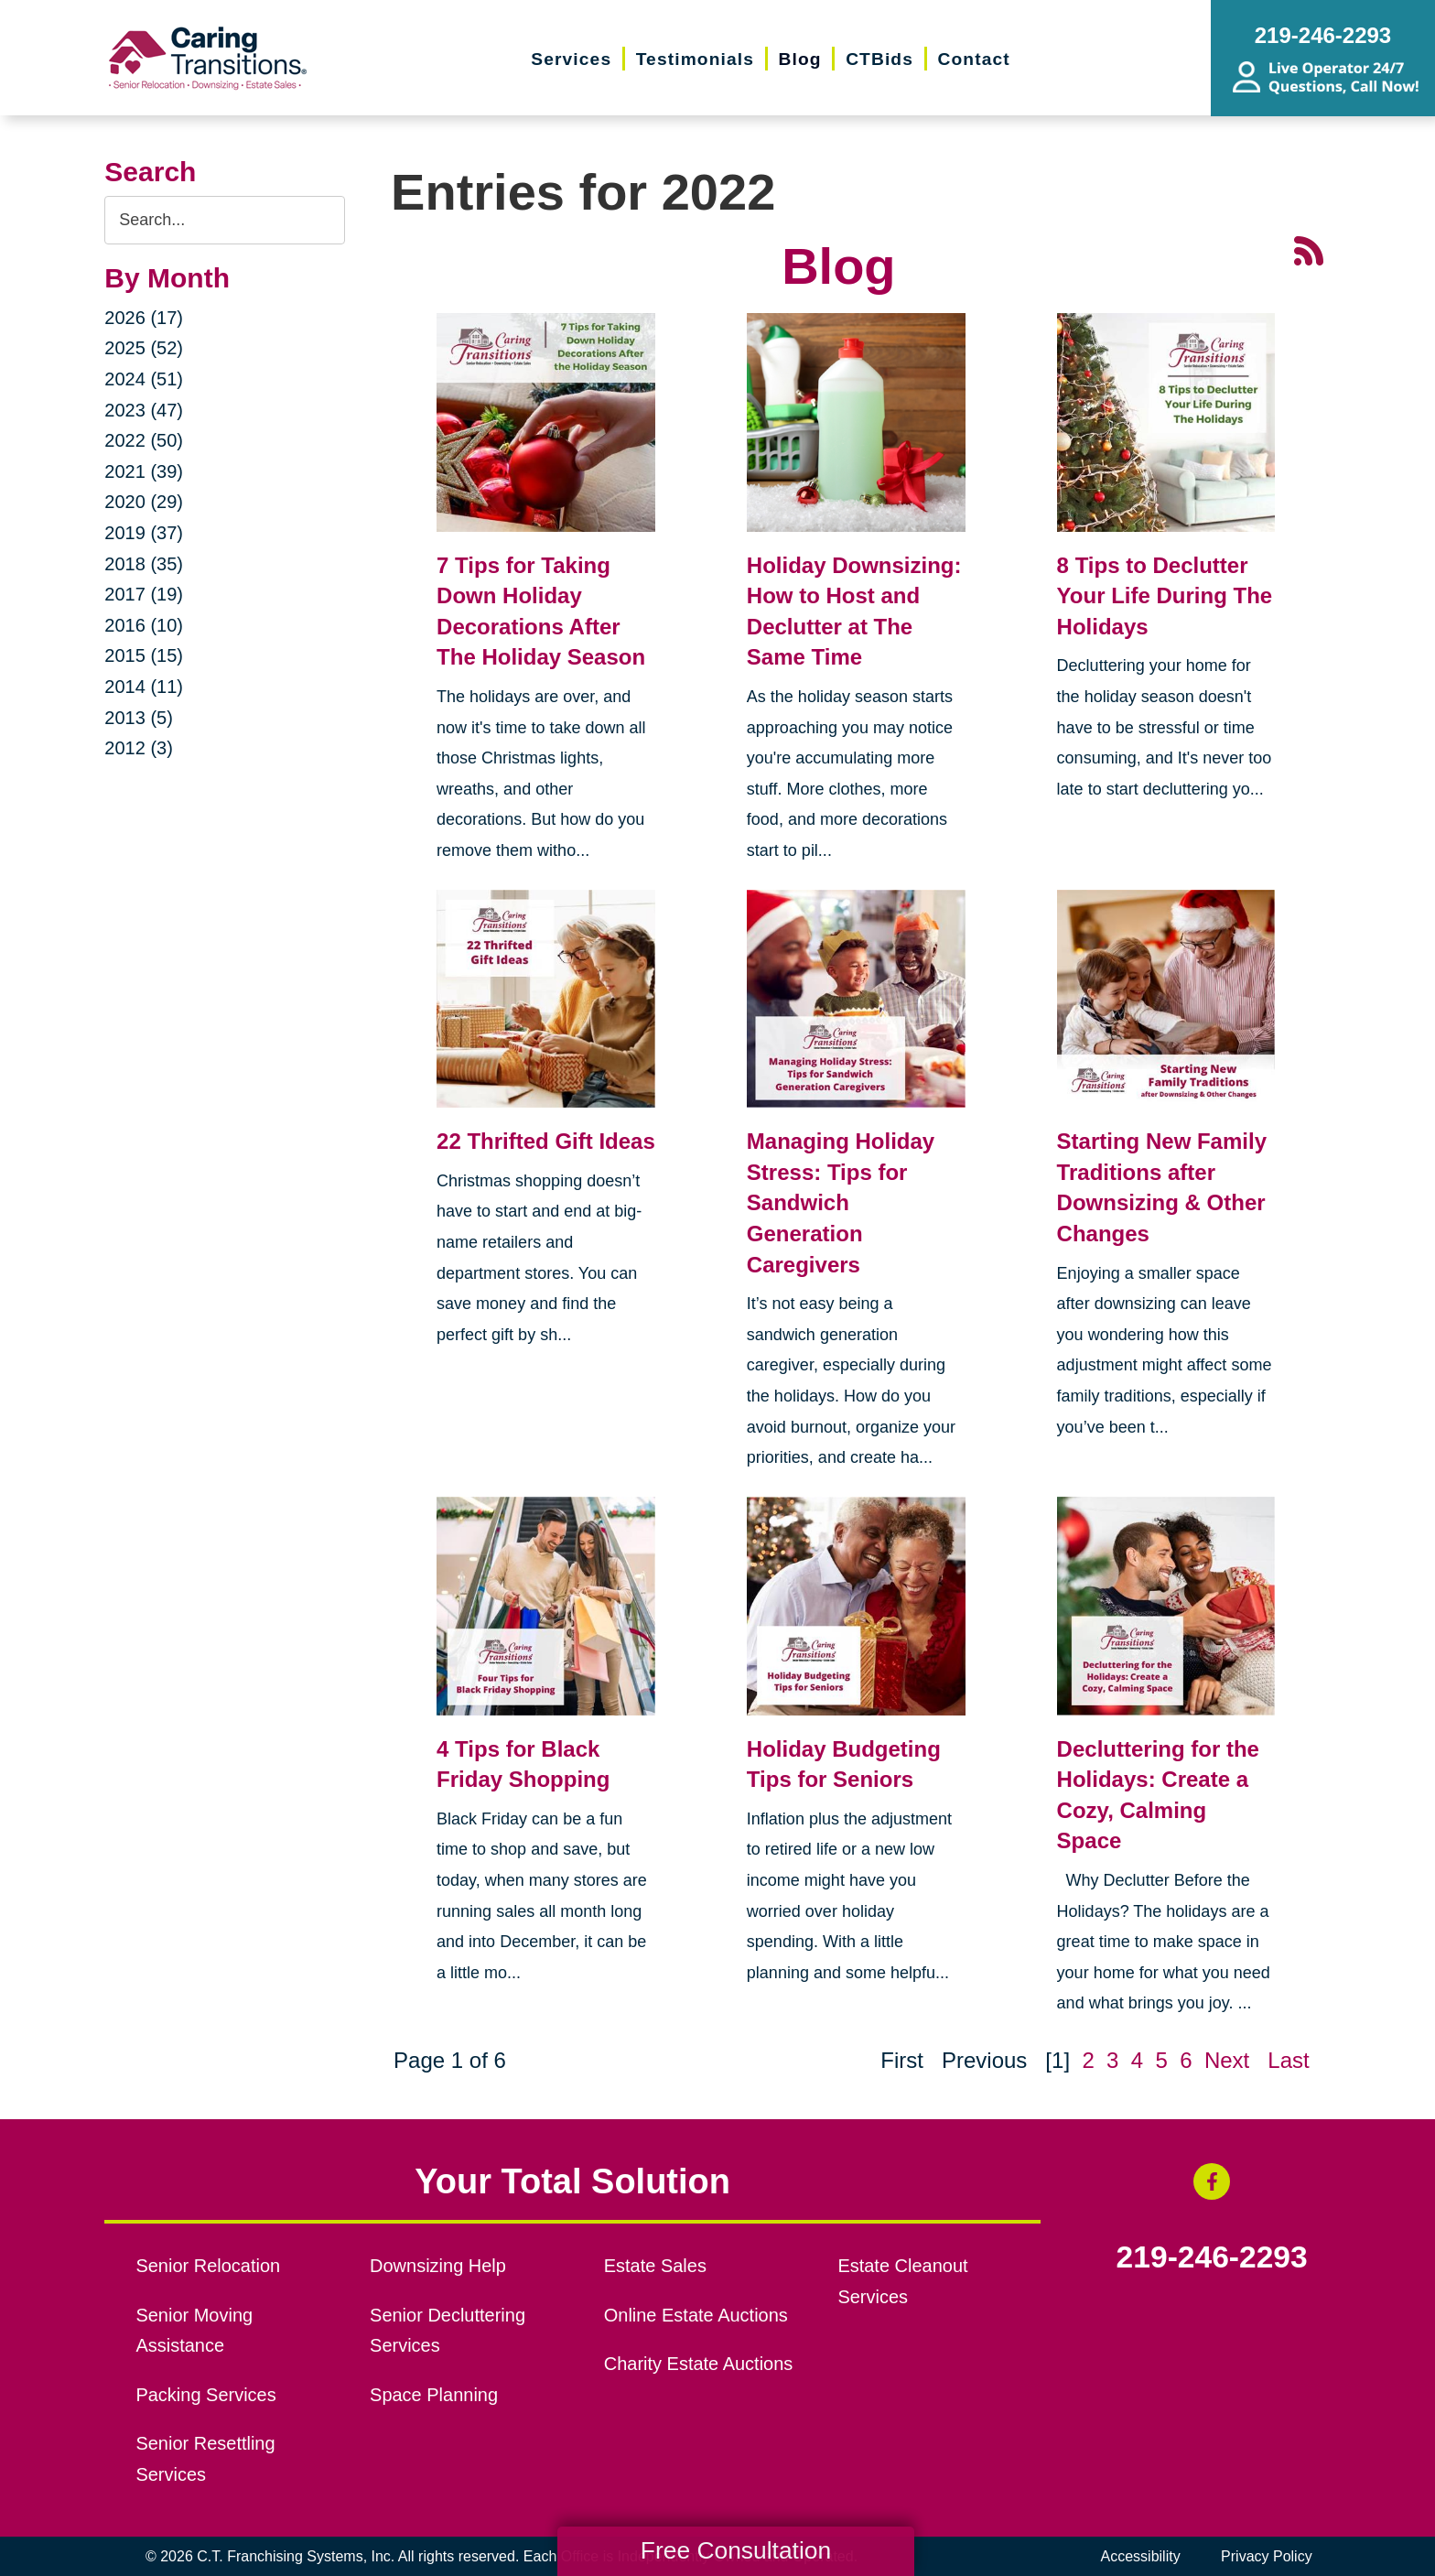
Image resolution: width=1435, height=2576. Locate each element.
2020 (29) (143, 502)
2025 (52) (143, 348)
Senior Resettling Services (205, 2458)
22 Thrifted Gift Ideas (546, 1141)
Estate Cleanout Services (902, 2281)
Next (1226, 2060)
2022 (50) (143, 440)
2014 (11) (143, 686)
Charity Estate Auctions (698, 2364)
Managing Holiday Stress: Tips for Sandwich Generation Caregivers (840, 1202)
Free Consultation (736, 2550)
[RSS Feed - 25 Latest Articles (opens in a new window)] (1309, 249)
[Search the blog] (224, 220)
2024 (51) (143, 379)
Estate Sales (655, 2266)
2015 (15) (143, 655)
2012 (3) (138, 748)
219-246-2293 (1212, 2257)
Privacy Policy (1266, 2556)
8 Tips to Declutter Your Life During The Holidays (1165, 596)
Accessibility (1141, 2556)
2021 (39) (143, 471)
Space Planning (434, 2395)
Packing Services (205, 2395)
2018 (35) (143, 564)
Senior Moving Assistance (194, 2330)
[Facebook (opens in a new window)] (1211, 2181)
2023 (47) (143, 410)
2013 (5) (138, 718)
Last (1288, 2060)
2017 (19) (143, 594)
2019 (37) (143, 533)
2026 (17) (143, 318)
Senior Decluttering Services (447, 2330)
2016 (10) (143, 625)
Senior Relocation (207, 2266)
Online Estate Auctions (696, 2315)
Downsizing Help (438, 2266)
